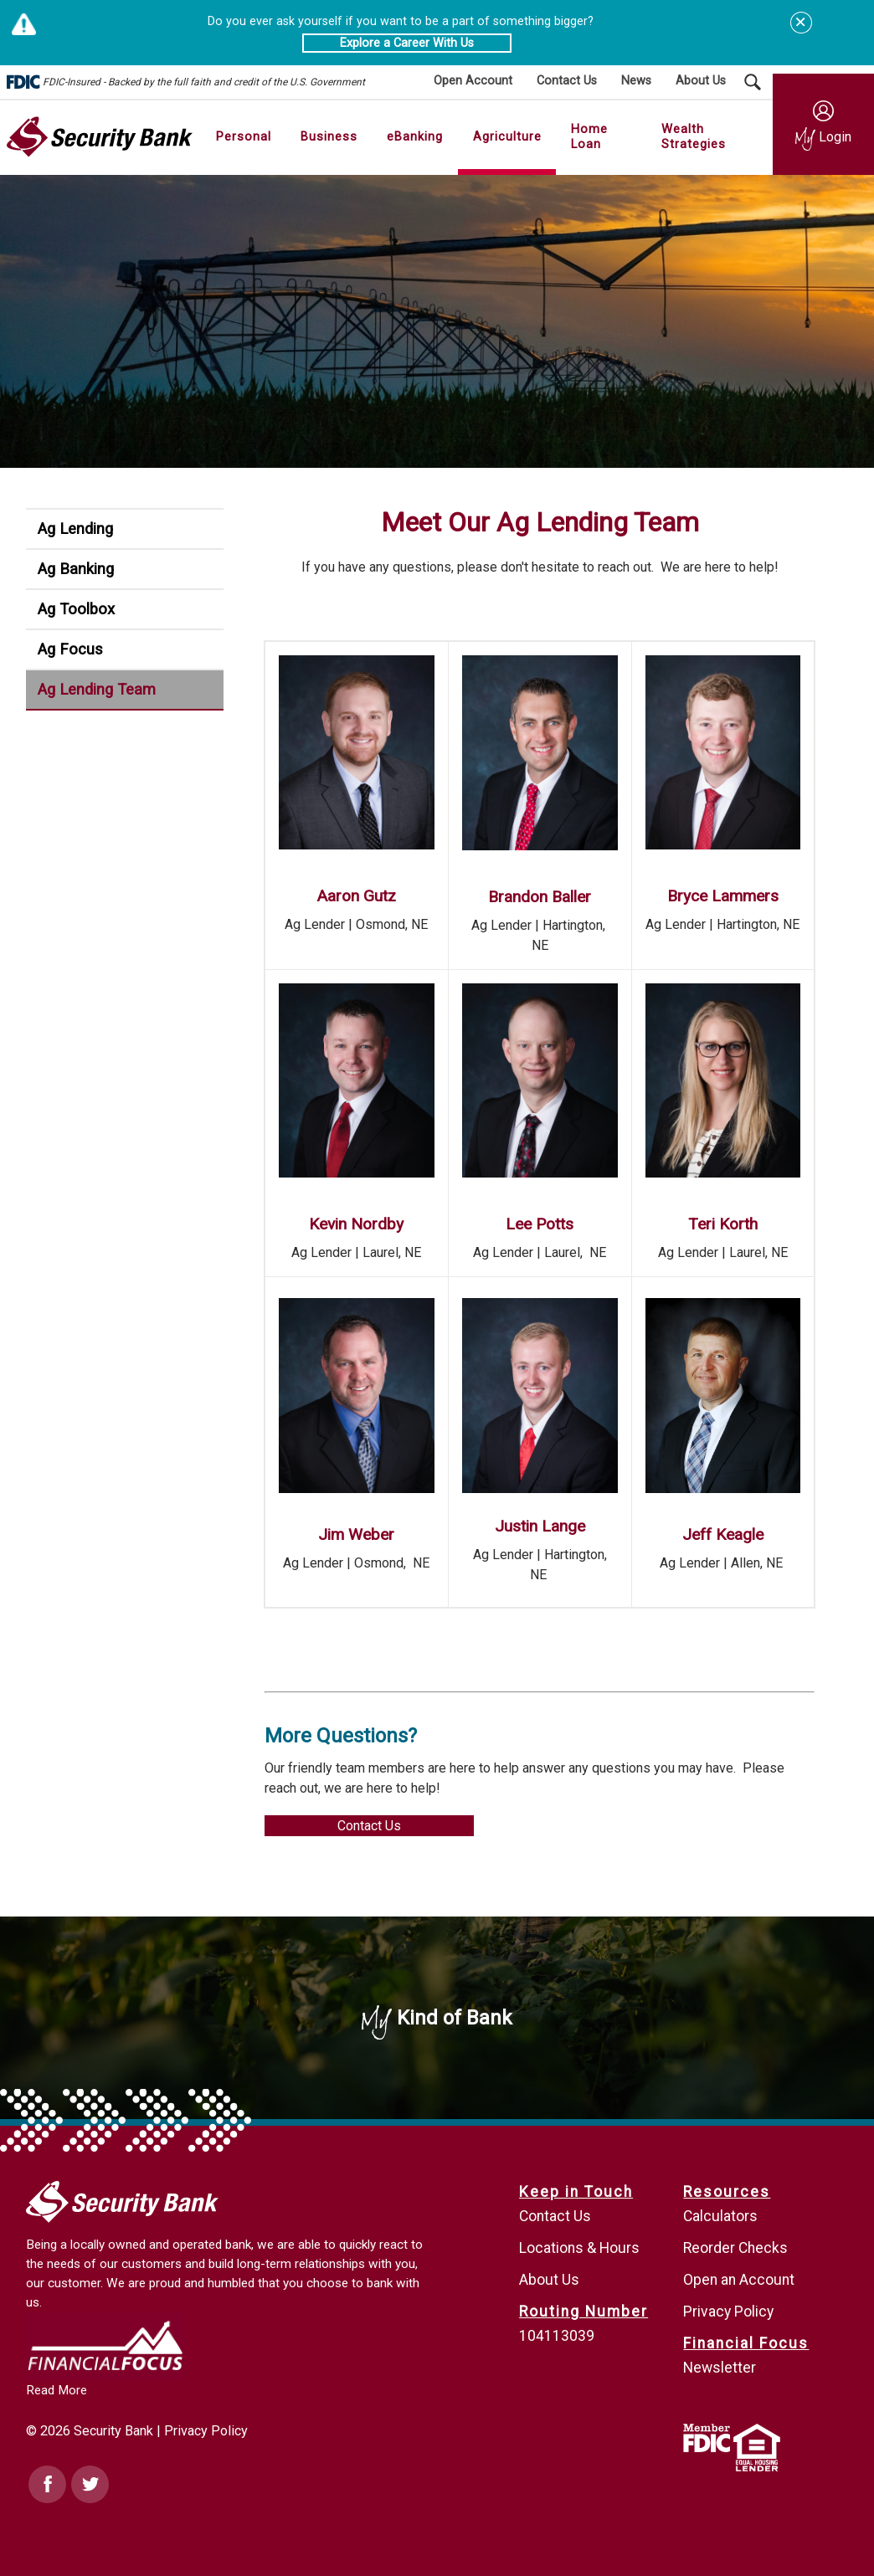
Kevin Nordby (356, 1224)
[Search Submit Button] (752, 82)
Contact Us (369, 1826)
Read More (56, 2390)
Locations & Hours (579, 2248)
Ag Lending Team (97, 689)
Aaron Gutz (356, 896)
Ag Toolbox (76, 609)
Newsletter (719, 2367)
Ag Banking (76, 568)
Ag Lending (75, 528)
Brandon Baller (539, 896)
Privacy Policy (206, 2431)
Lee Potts (539, 1224)
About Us (549, 2279)
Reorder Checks (735, 2248)
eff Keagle (727, 1534)
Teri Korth (723, 1224)
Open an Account (738, 2279)
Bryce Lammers (723, 896)
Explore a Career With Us (407, 43)
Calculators (720, 2216)
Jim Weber (356, 1534)
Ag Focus (70, 649)
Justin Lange (540, 1526)
